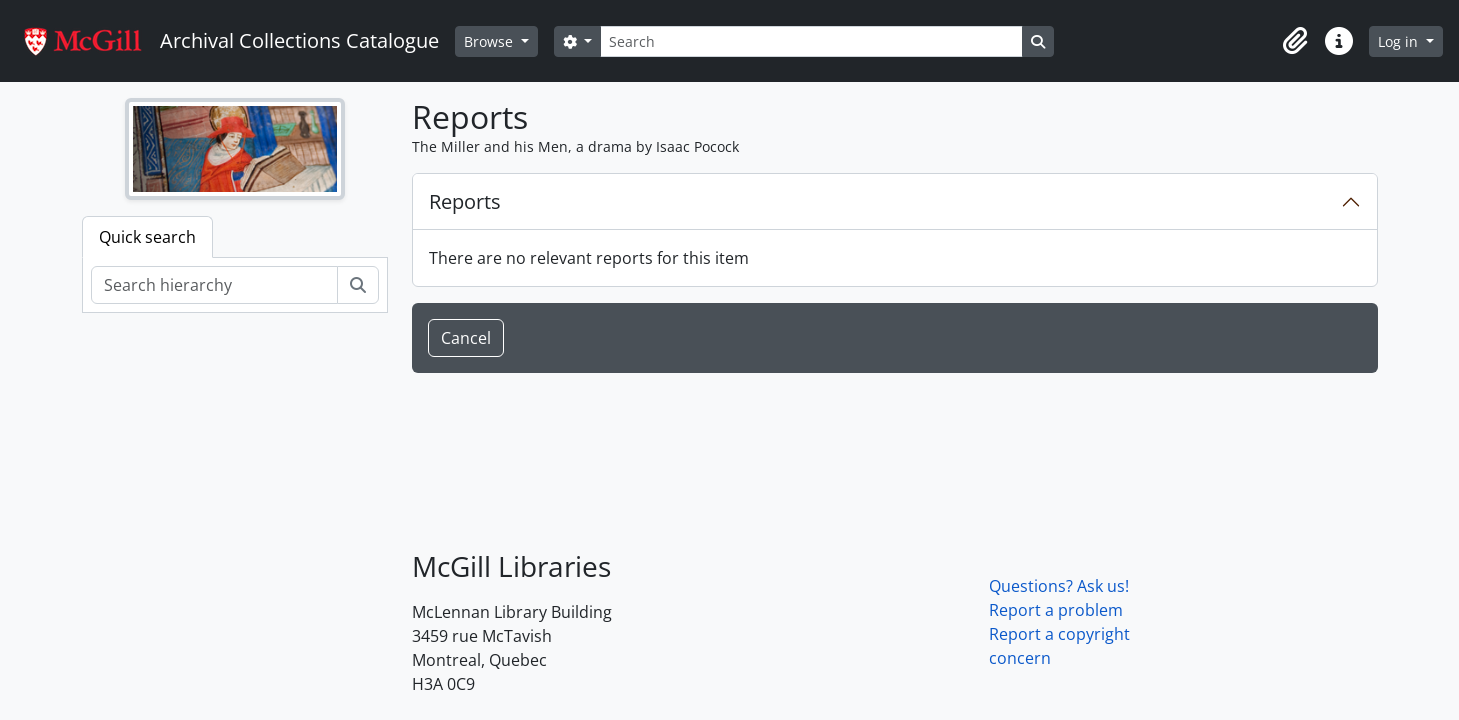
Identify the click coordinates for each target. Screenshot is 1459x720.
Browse (490, 41)
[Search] (811, 41)
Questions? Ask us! (1059, 586)
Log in (1400, 41)
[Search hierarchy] (214, 285)
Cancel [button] (466, 338)
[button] (1295, 41)
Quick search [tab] (147, 237)
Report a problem (1056, 610)
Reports (465, 201)
